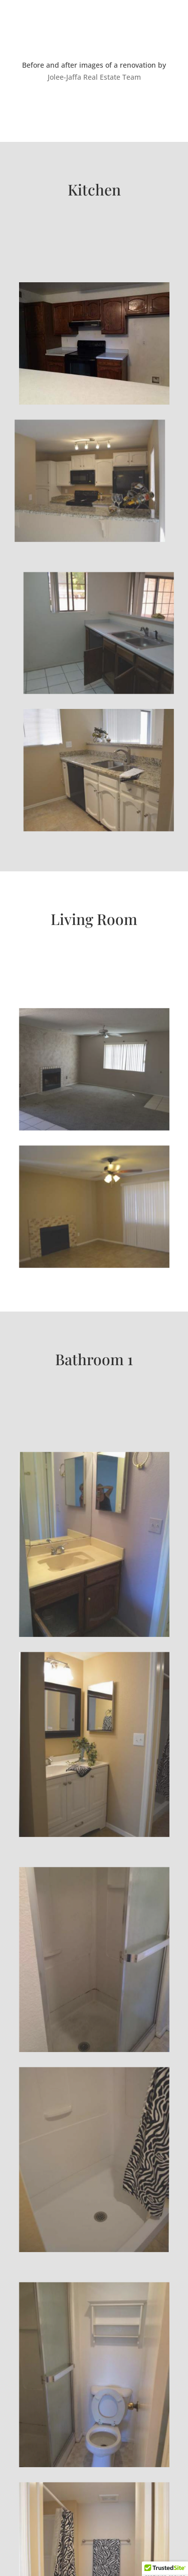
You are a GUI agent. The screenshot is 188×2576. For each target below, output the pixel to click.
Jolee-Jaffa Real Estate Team (94, 77)
